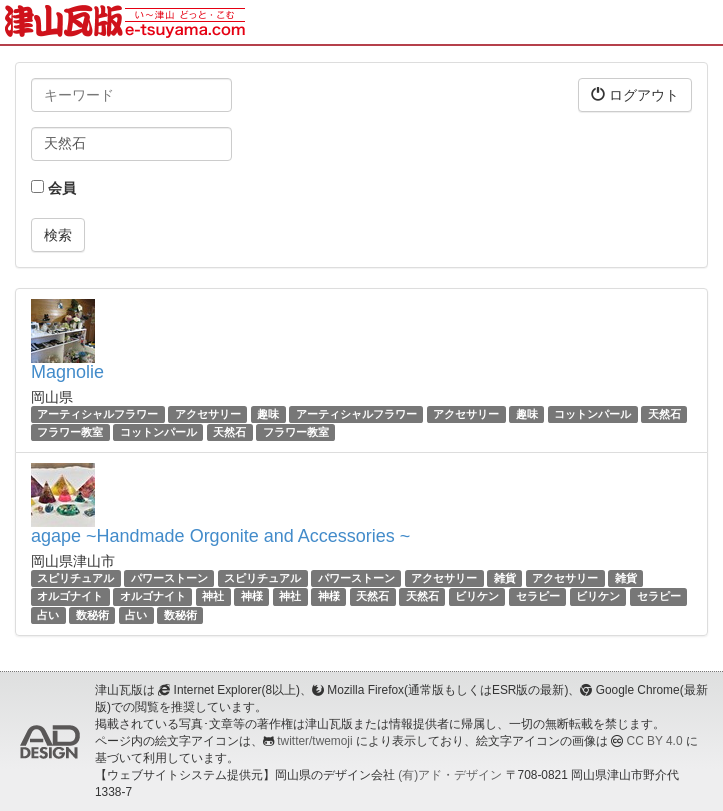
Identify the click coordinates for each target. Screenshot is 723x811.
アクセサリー (208, 414)
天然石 (664, 414)
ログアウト (635, 94)
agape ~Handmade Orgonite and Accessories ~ (220, 536)
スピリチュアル (75, 578)
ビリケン (477, 597)
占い (48, 615)
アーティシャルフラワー (97, 414)
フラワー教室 (70, 432)
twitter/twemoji (314, 741)
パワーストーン (169, 578)
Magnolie (67, 372)
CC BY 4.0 (655, 741)
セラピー (538, 597)
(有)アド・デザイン (450, 775)
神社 (213, 597)
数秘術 (92, 615)
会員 (53, 188)
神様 (252, 597)
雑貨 (505, 578)
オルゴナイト (70, 597)
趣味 (268, 414)
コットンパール (592, 414)
